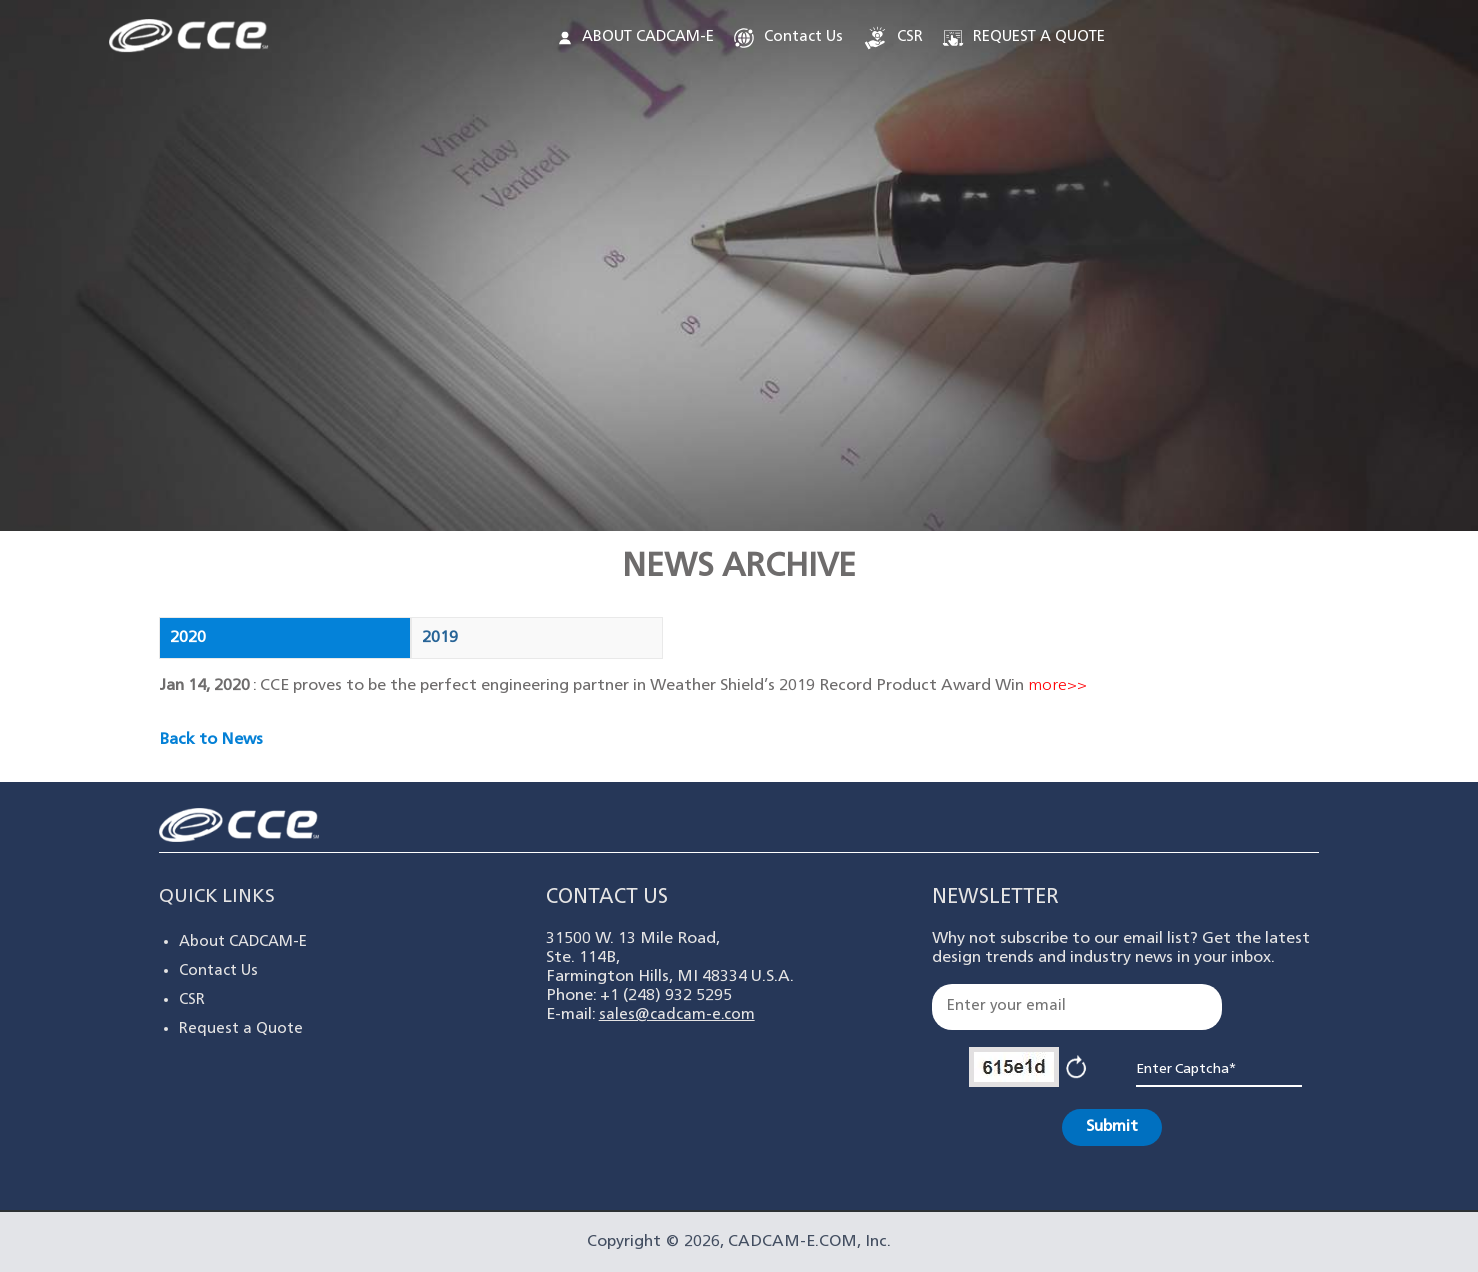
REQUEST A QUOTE (1022, 38)
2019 (440, 638)
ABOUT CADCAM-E (636, 37)
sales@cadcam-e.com (677, 1015)
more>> (1057, 686)
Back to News (211, 740)
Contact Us (787, 38)
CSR (892, 38)
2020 (188, 638)
